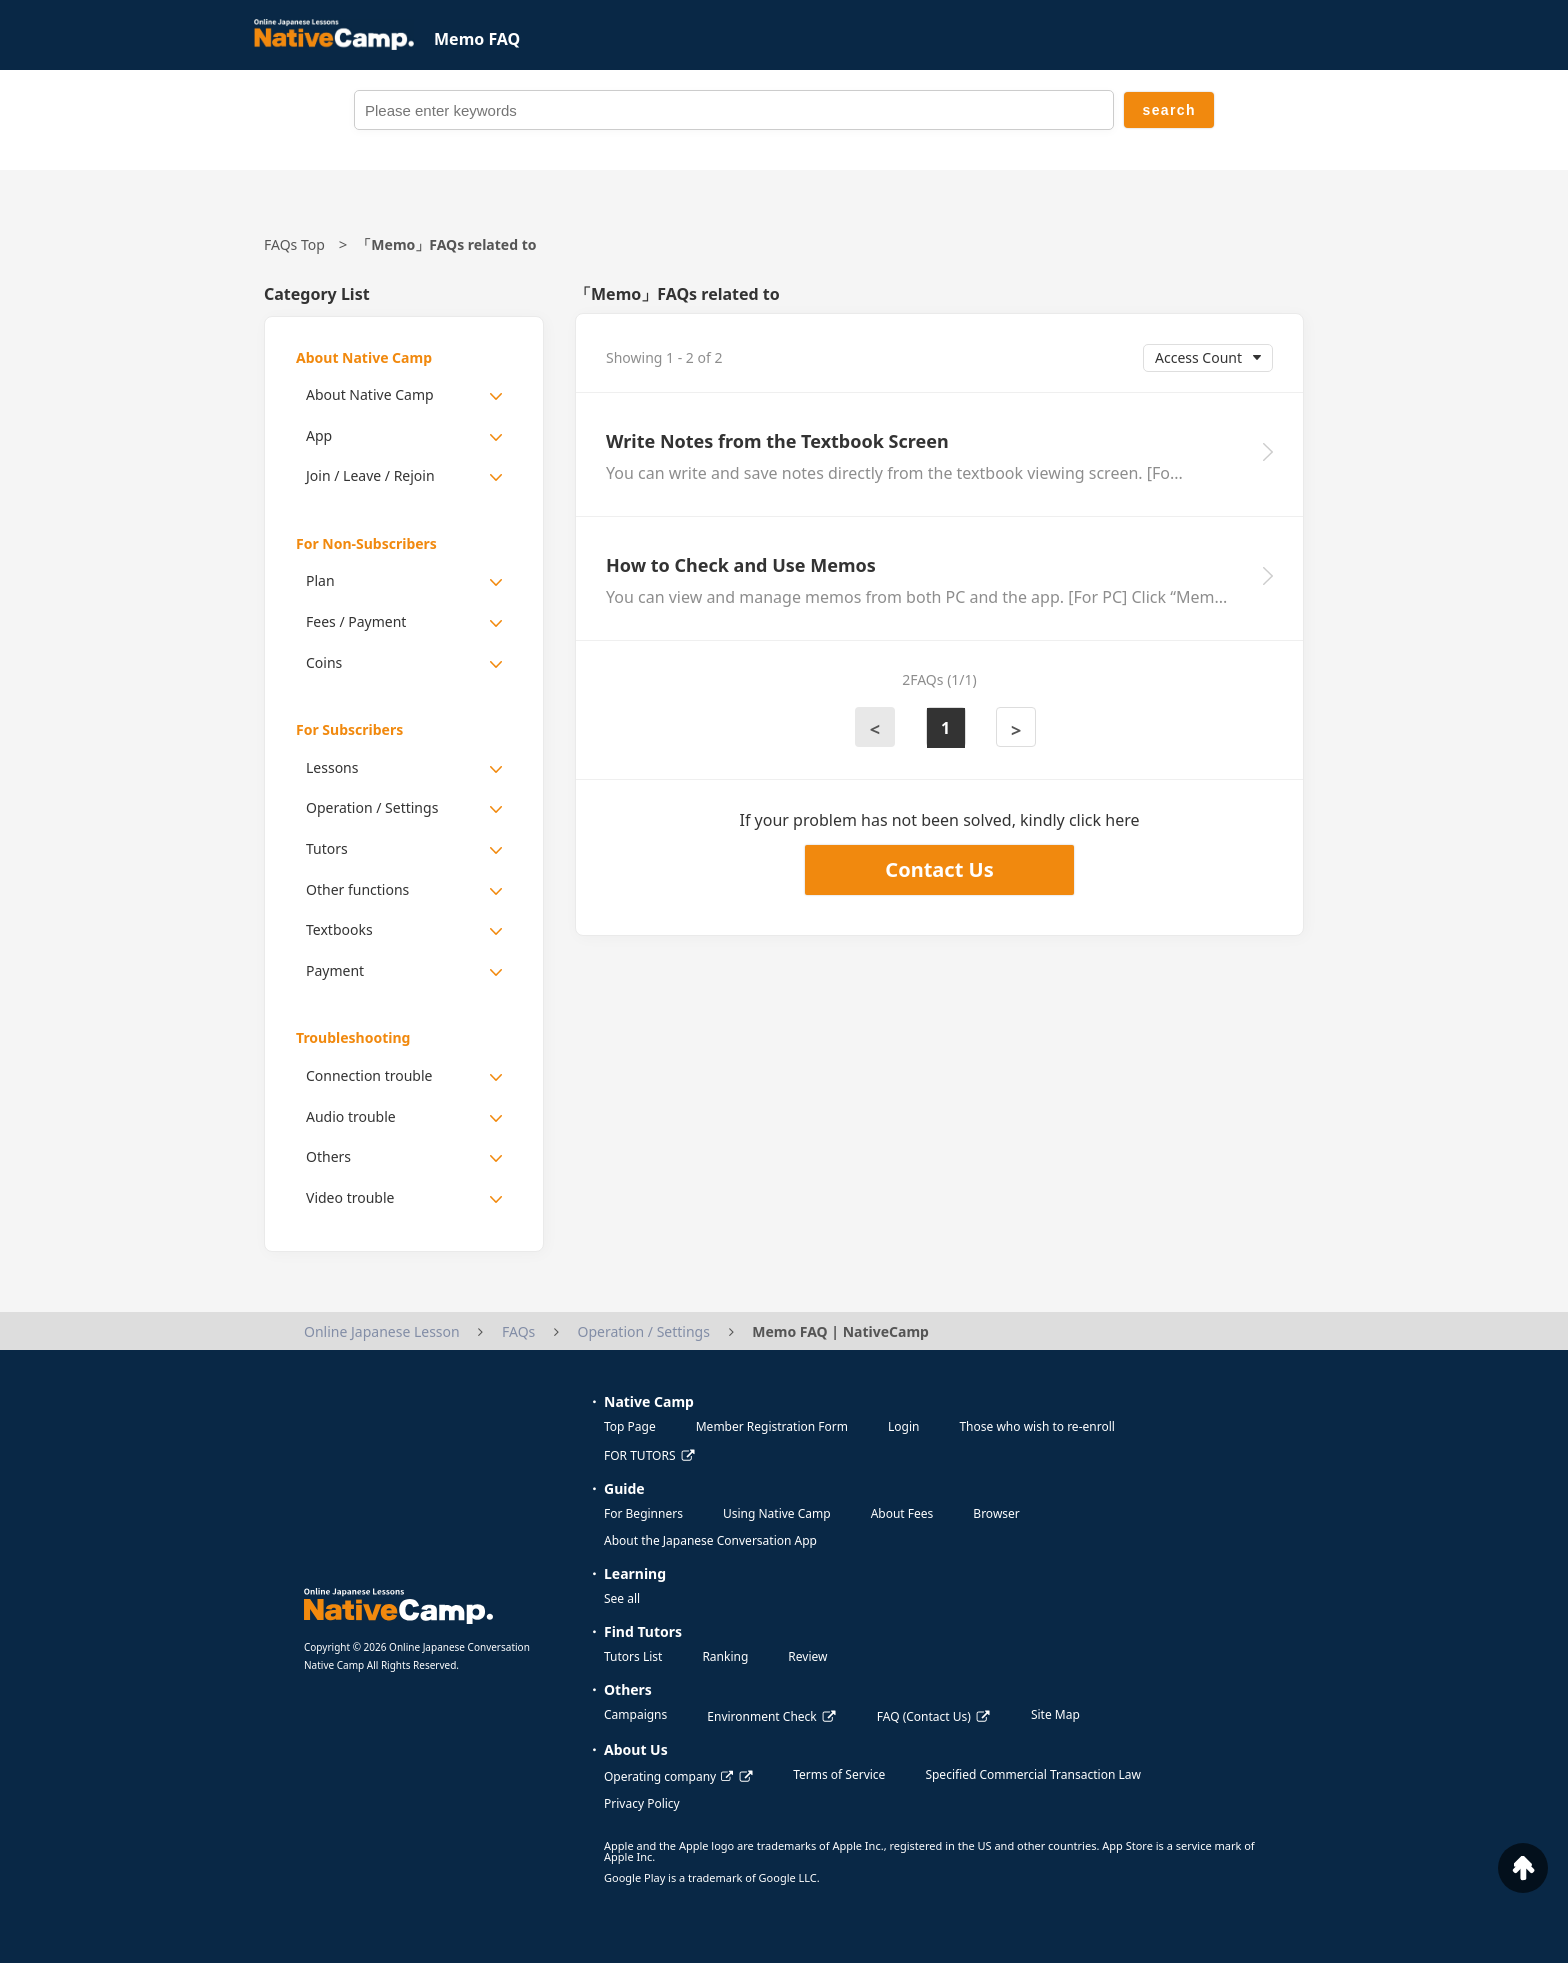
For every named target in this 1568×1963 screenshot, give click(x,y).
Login (903, 1426)
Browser (996, 1513)
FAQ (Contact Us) (924, 1716)
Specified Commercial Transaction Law (1033, 1774)
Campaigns (635, 1714)
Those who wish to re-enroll (1036, 1426)
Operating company (668, 1776)
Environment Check (761, 1716)
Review (807, 1656)
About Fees (902, 1513)
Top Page (630, 1426)
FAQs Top (294, 244)
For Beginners (643, 1513)
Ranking (725, 1656)
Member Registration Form (772, 1426)
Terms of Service (839, 1774)
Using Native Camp (777, 1513)
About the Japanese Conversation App (710, 1540)
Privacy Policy (642, 1803)
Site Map (1055, 1714)
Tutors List (633, 1656)
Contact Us (939, 869)
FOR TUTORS (640, 1455)
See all (622, 1598)
